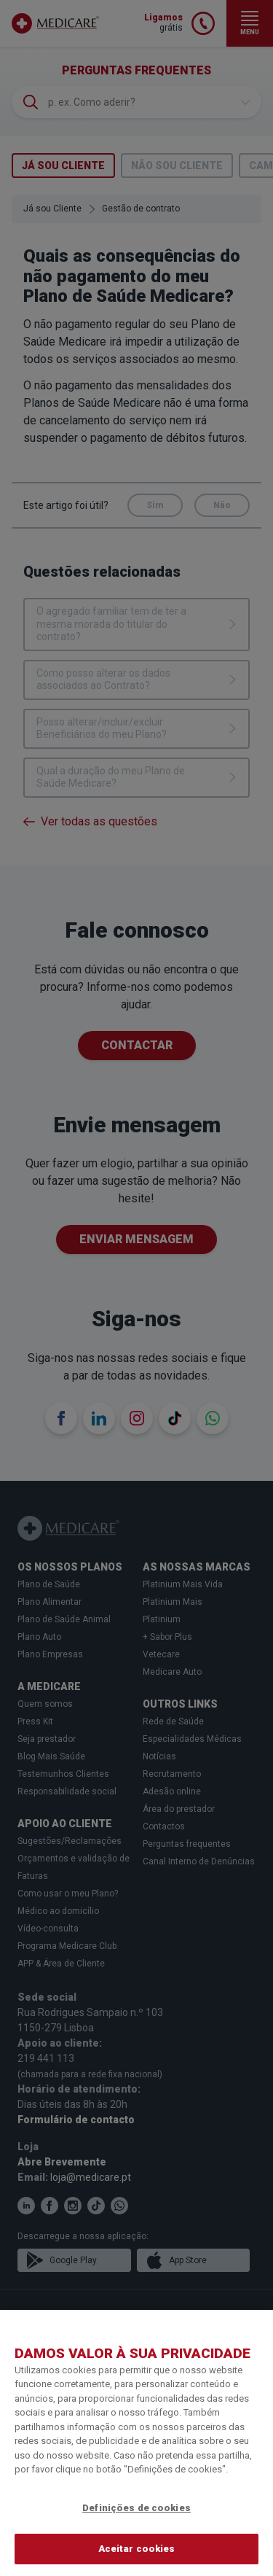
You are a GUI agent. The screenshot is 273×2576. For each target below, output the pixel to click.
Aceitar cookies (136, 2548)
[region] (136, 2443)
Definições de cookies (136, 2507)
